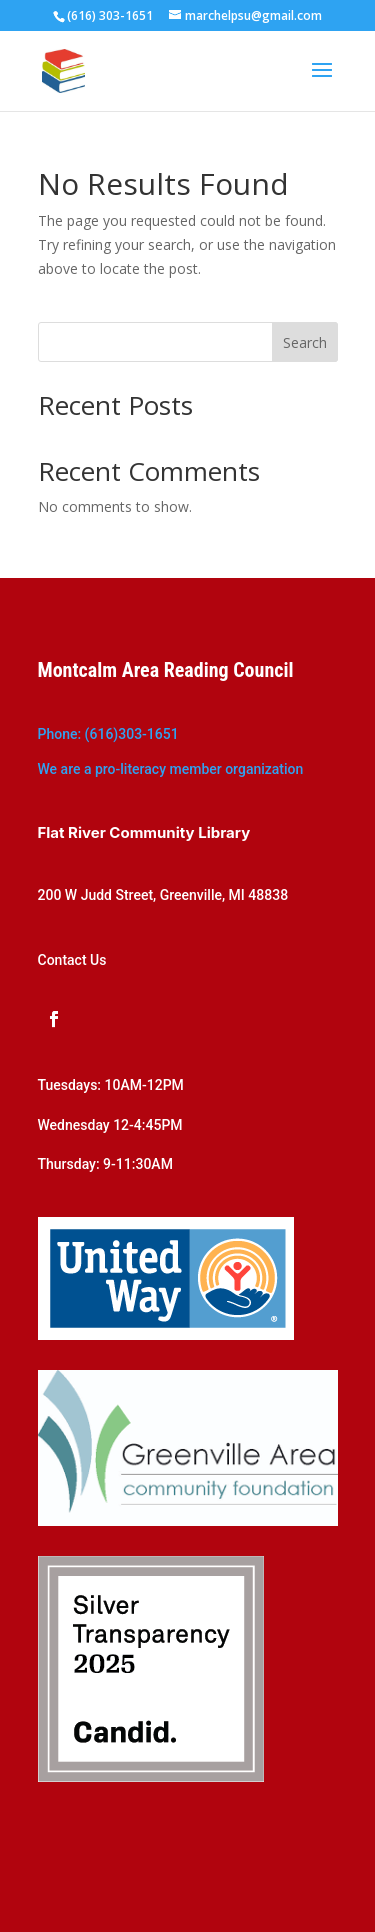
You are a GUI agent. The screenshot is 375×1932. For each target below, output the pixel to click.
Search (305, 342)
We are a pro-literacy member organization (171, 769)
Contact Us (72, 960)
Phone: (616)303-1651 (108, 734)
